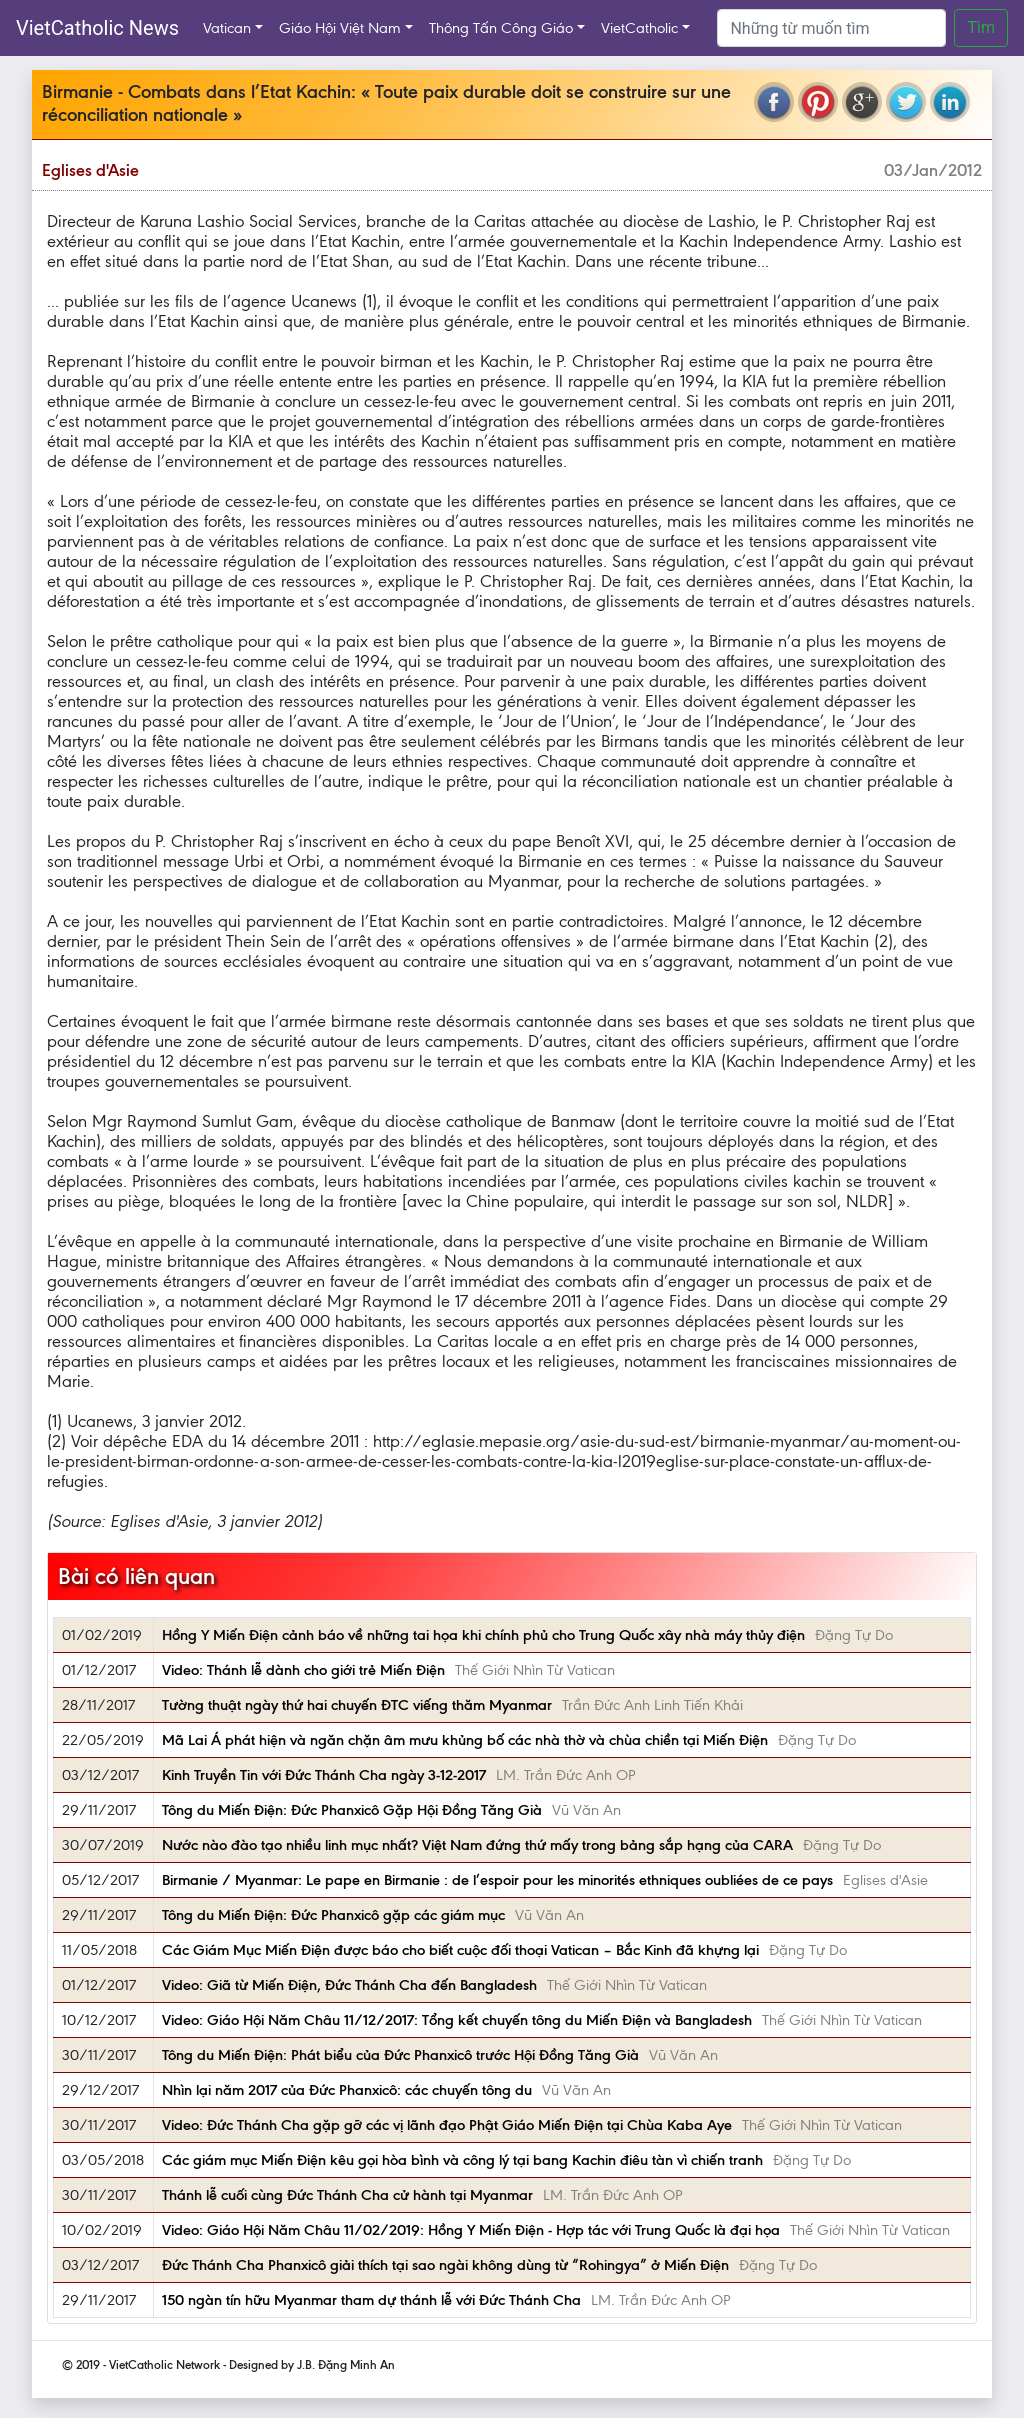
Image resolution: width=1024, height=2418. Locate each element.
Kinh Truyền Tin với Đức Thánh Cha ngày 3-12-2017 (324, 1775)
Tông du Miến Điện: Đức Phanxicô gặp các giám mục (333, 1915)
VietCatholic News (97, 28)
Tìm (981, 27)
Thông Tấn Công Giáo (501, 28)
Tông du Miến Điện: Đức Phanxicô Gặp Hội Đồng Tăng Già (352, 1810)
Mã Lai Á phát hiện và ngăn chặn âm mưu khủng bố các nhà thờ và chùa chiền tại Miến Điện (465, 1740)
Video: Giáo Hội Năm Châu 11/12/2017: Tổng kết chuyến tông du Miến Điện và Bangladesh (457, 2020)
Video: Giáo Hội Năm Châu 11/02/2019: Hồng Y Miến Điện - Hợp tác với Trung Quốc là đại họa (471, 2230)
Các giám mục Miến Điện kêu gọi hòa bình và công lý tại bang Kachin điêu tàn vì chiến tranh (462, 2160)
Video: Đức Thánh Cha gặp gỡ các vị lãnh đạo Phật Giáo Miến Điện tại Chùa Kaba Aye (447, 2125)
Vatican (227, 28)
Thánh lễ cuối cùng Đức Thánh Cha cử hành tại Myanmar (347, 2195)
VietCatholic (639, 28)
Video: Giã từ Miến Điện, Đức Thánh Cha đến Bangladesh (349, 1985)
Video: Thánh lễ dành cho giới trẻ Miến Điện (303, 1670)
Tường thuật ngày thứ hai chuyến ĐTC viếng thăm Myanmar (357, 1705)
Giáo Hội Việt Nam (340, 28)
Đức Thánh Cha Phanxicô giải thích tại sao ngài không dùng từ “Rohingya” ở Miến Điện (445, 2265)
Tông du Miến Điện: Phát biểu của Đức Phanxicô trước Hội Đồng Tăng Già (400, 2055)
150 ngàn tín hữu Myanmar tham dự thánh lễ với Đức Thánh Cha (371, 2300)
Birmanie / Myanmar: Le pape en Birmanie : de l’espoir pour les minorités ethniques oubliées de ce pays (497, 1880)
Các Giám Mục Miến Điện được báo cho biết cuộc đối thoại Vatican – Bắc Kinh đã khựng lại (460, 1950)
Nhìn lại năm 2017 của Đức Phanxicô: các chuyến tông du (347, 2090)
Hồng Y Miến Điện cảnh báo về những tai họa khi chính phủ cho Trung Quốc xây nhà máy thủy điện (483, 1635)
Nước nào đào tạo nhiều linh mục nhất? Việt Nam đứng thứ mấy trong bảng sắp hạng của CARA (477, 1845)
